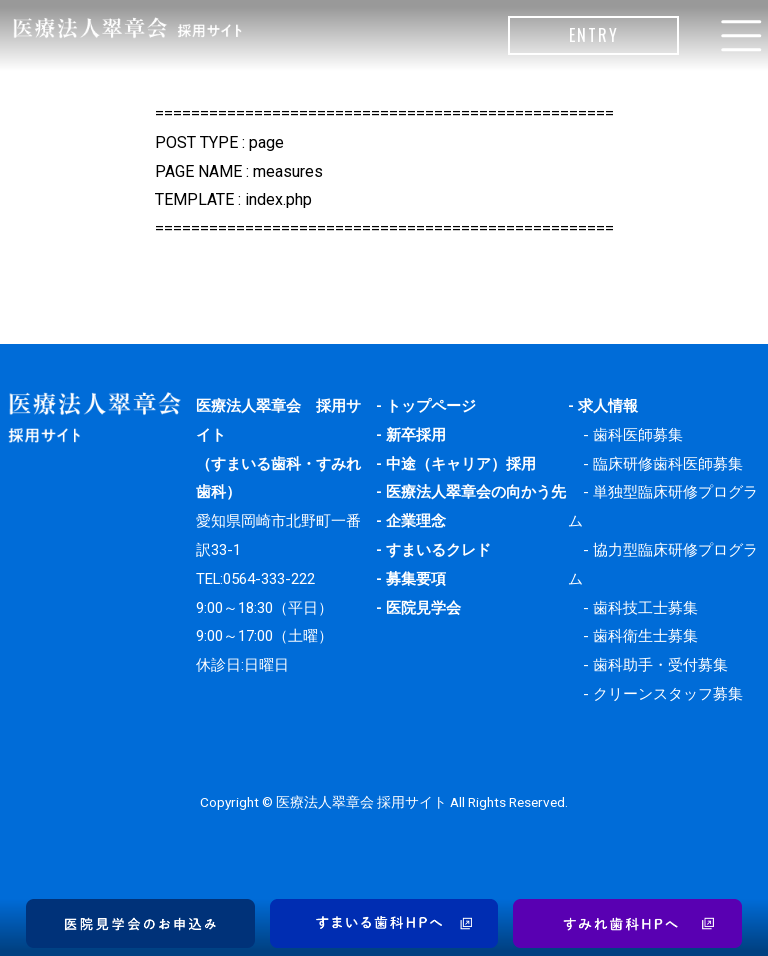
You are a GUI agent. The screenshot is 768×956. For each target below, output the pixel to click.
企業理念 (416, 521)
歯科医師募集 (638, 435)
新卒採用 (416, 435)
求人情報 (608, 406)
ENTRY (594, 35)
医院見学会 (423, 608)
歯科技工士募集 (645, 608)
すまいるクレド (438, 550)
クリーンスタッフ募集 (668, 694)
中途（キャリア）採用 (461, 464)
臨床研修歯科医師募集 (668, 464)
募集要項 (416, 579)
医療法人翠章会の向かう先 (476, 492)
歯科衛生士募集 (645, 636)
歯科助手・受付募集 (660, 665)
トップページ (431, 406)
